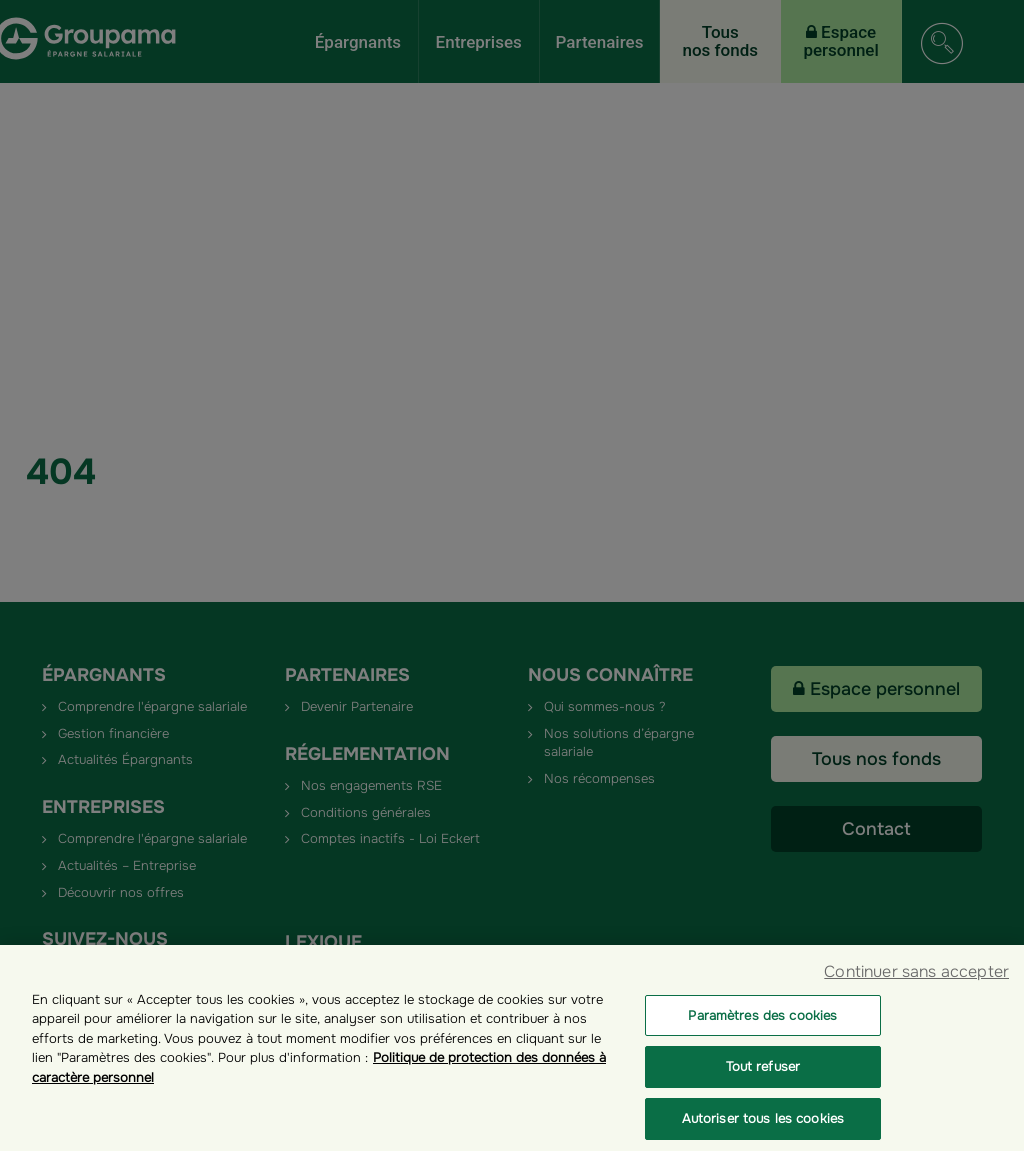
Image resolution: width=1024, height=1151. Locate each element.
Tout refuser (763, 1081)
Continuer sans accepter (916, 985)
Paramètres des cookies (762, 1029)
